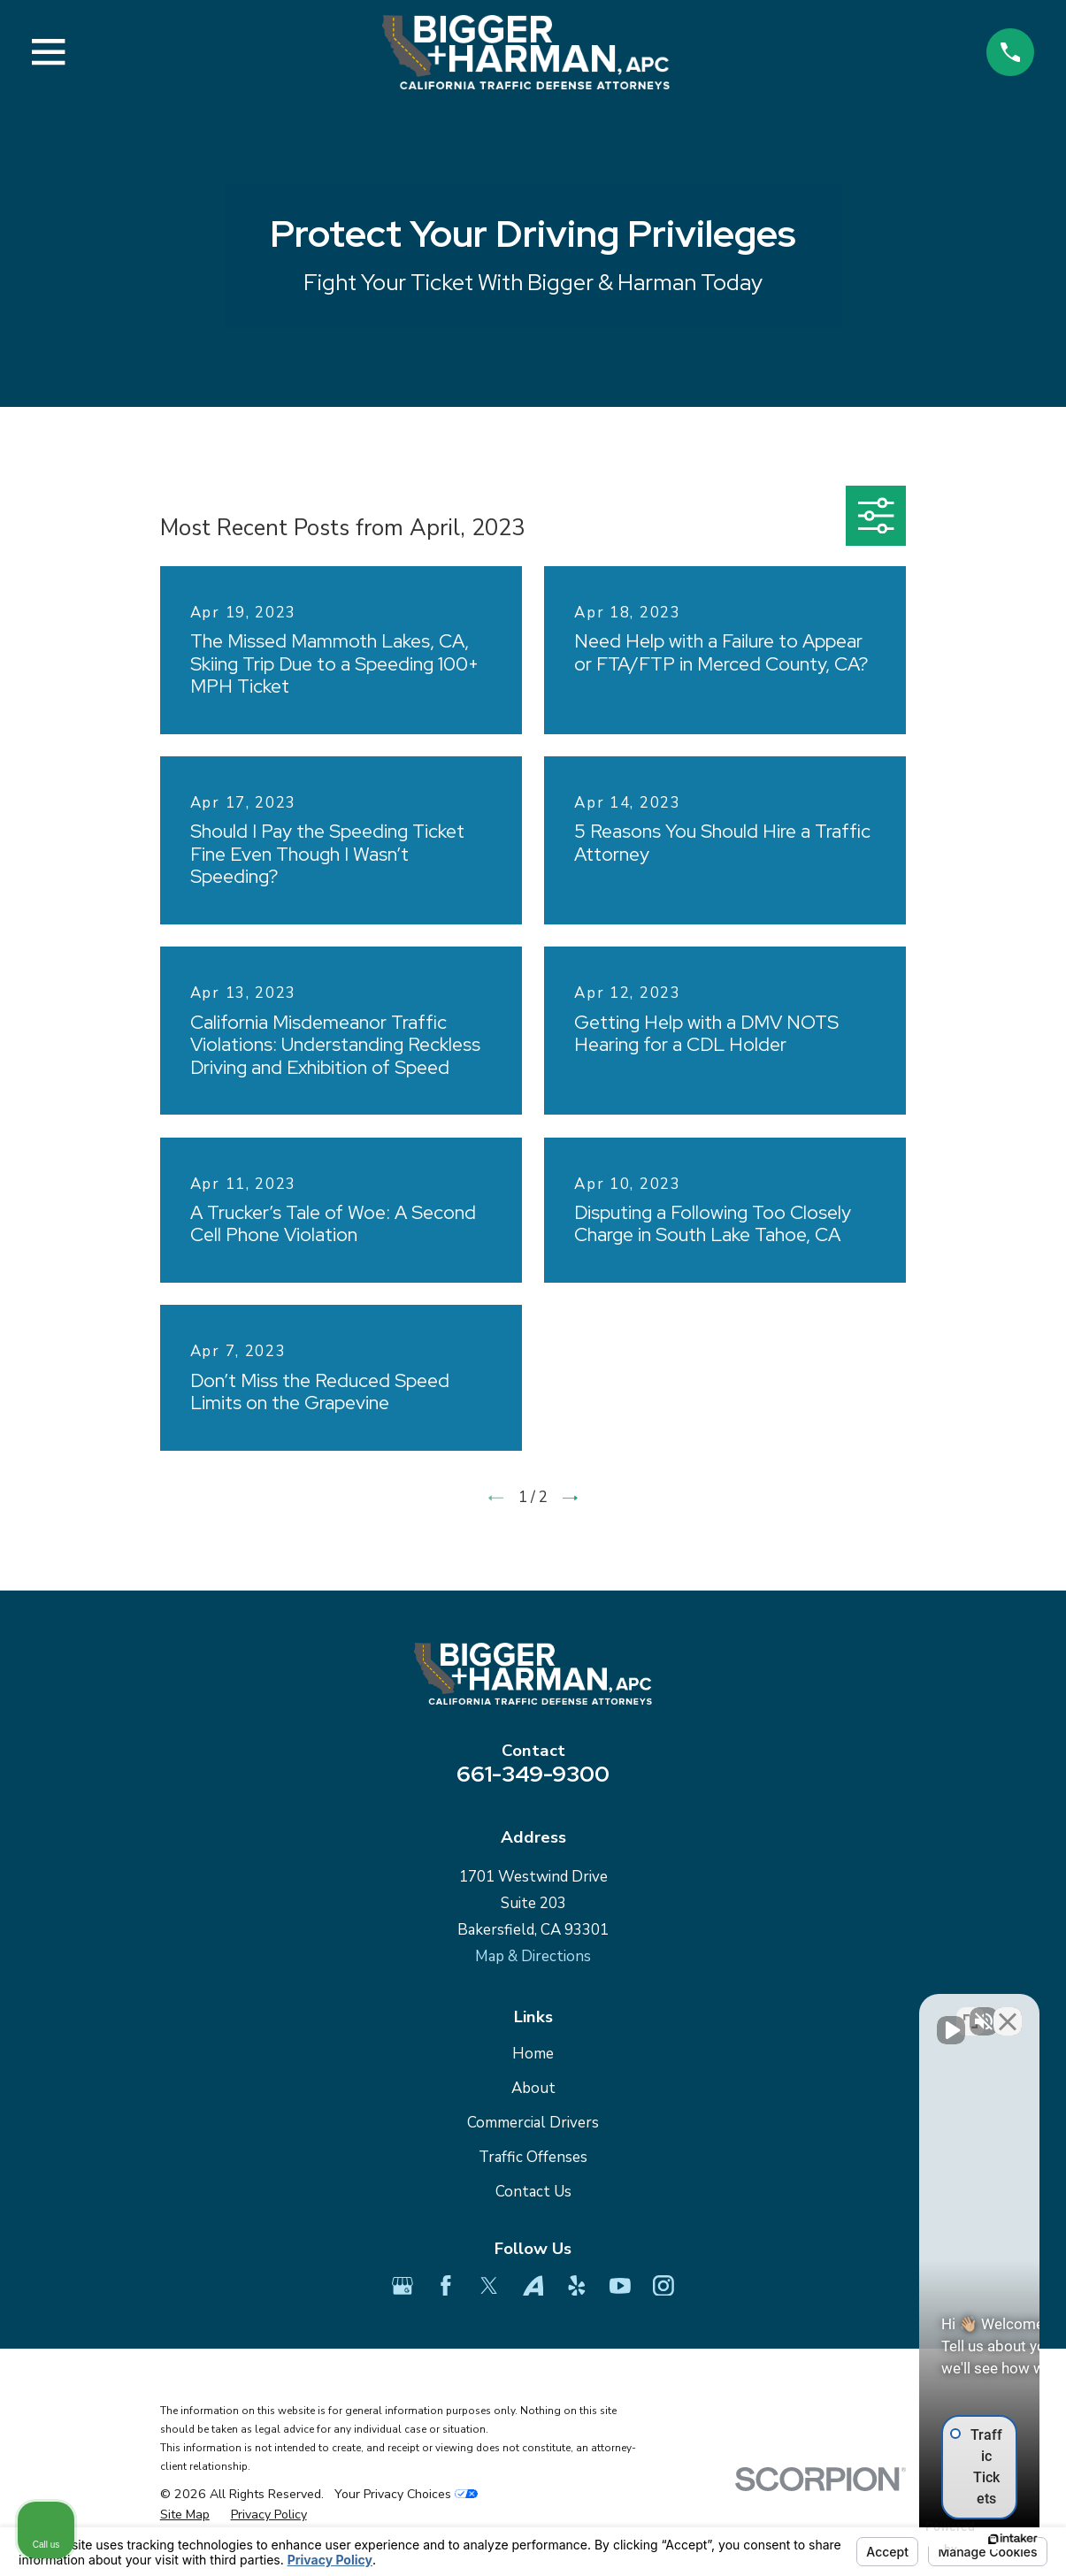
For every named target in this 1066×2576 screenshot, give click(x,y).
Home (533, 2053)
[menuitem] (185, 2515)
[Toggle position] (970, 2011)
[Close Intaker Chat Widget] (1007, 2011)
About (533, 2088)
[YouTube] (620, 2285)
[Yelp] (576, 2285)
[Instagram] (663, 2285)
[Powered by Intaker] (915, 2539)
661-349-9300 (533, 1774)
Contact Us (533, 2191)
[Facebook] (445, 2285)
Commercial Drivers (533, 2122)
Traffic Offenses (533, 2157)
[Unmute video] (753, 2011)
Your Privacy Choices (406, 2494)
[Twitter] (489, 2285)
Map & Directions (533, 1956)
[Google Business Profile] (402, 2285)
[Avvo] (533, 2285)
